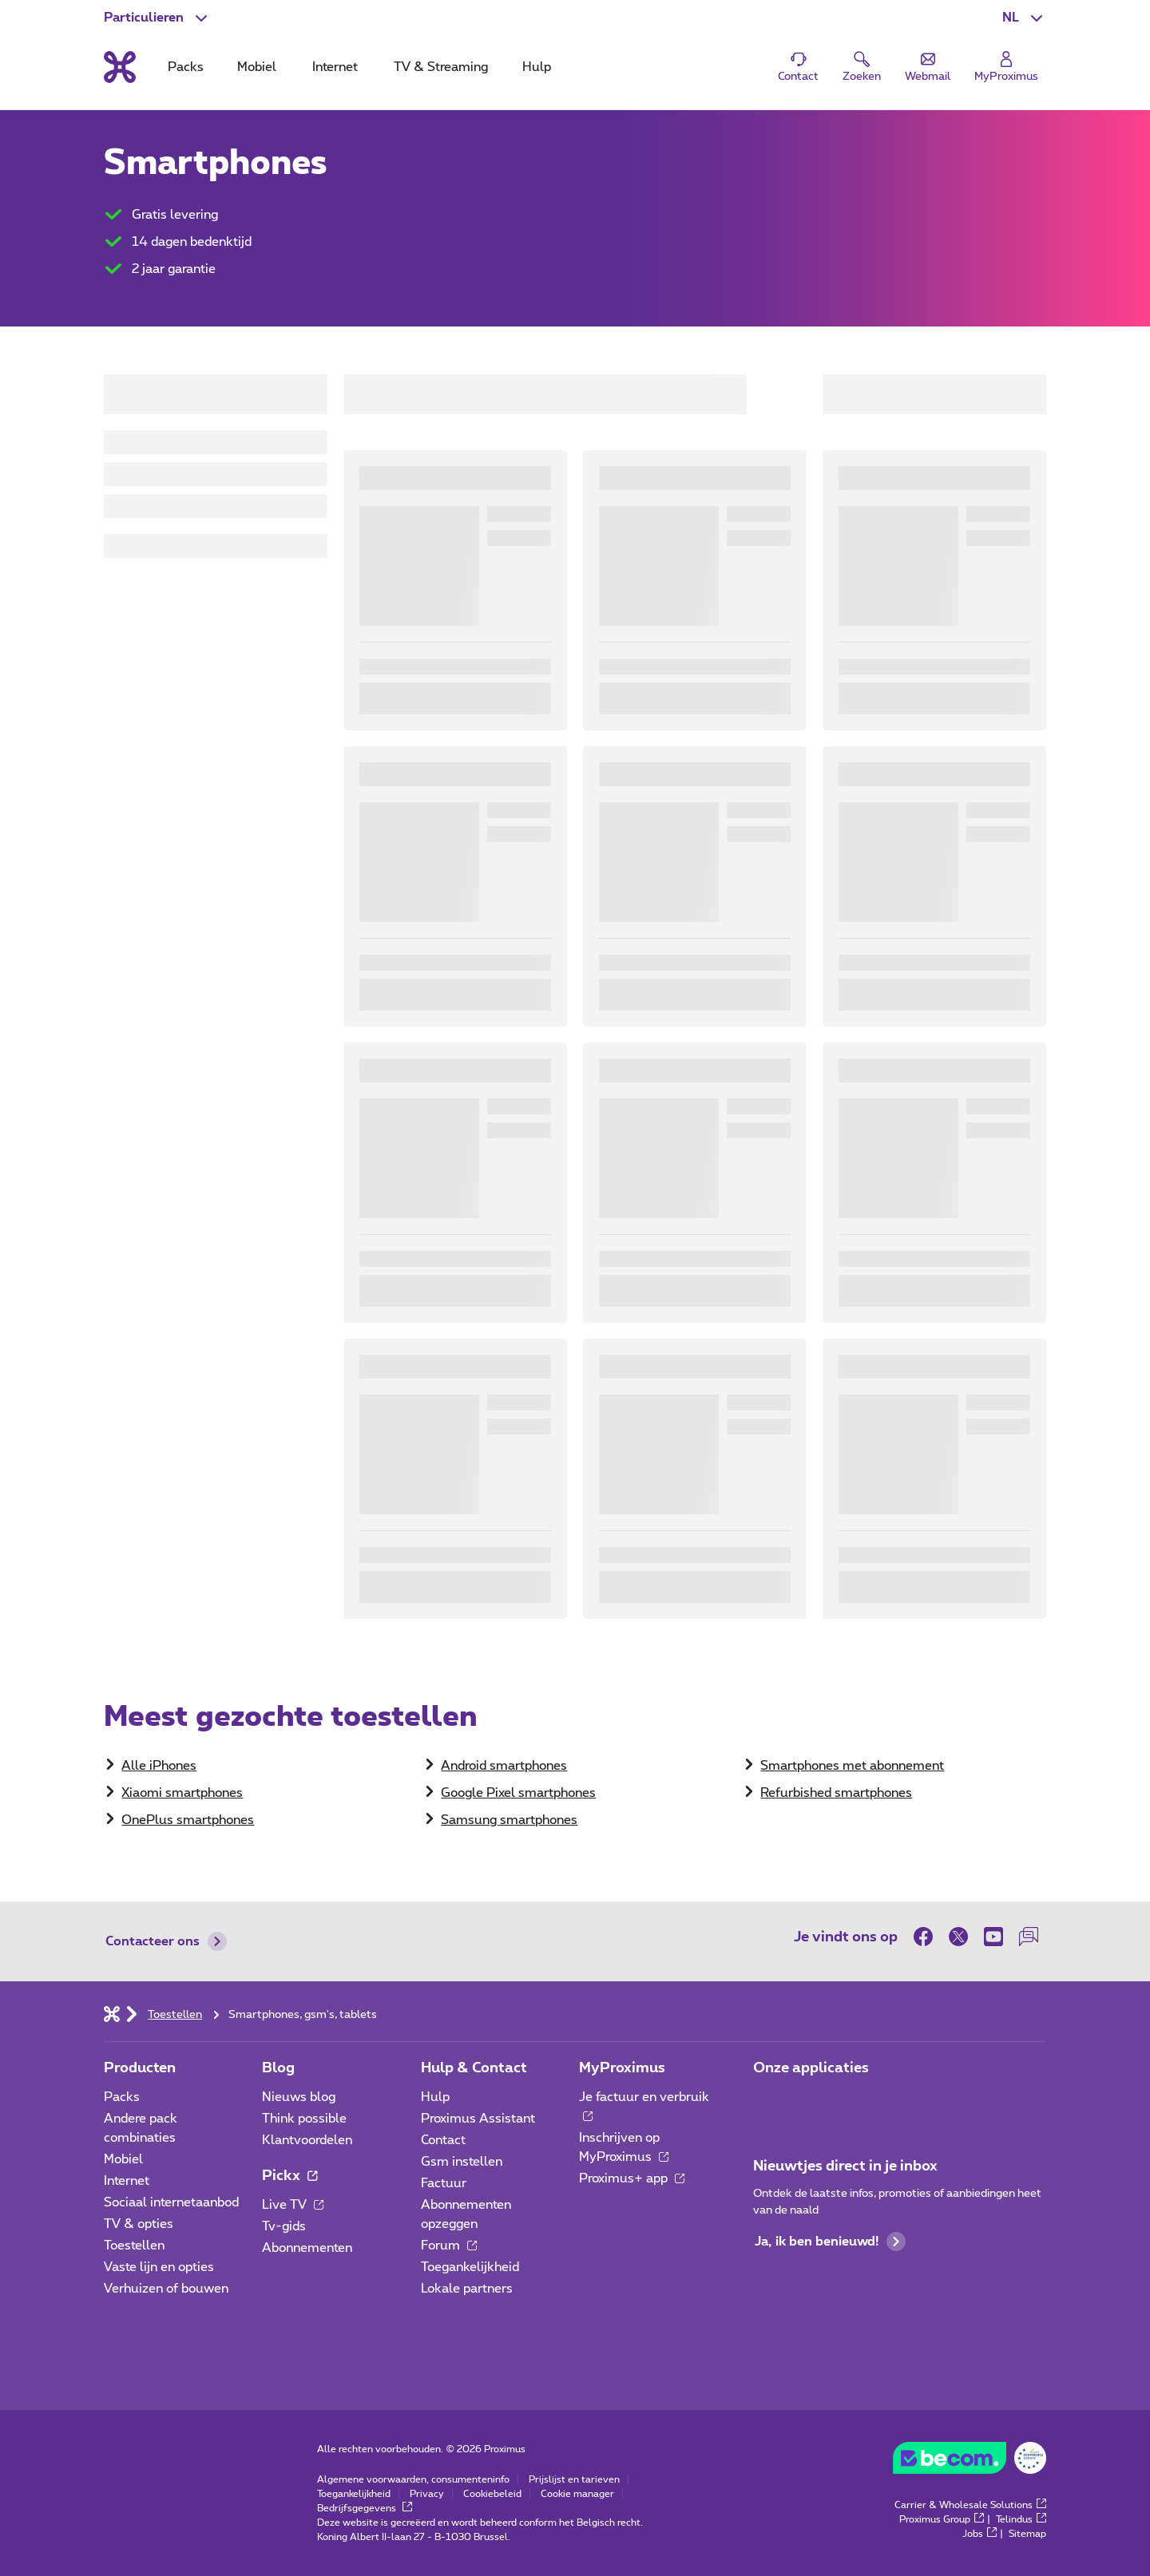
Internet (126, 2180)
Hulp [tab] (536, 67)
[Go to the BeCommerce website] (969, 2462)
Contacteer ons (166, 1941)
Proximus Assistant (478, 2118)
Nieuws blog (298, 2097)
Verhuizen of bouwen (166, 2288)
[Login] (1006, 67)
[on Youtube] (993, 1936)
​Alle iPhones (158, 1765)
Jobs (979, 2533)
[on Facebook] (927, 1936)
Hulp (435, 2097)
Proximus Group (941, 2519)
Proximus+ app (631, 2178)
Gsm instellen (461, 2161)
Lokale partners (467, 2288)
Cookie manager (577, 2494)
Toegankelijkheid (470, 2267)
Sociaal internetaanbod (171, 2202)
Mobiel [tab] (256, 67)
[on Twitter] (958, 1936)
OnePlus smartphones (187, 1820)
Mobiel (123, 2159)
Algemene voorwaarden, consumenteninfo (413, 2479)
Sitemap (1027, 2533)
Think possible (304, 2118)
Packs (122, 2097)
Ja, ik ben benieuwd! (830, 2241)
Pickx (289, 2176)
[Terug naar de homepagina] (120, 67)
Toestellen (134, 2245)
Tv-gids (284, 2226)
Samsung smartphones (509, 1820)
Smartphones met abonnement (852, 1765)
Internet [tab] (335, 67)
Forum (449, 2245)
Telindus (1021, 2519)
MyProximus (622, 2068)
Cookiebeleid (492, 2494)
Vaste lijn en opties (159, 2267)
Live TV (292, 2204)
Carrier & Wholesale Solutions (970, 2505)
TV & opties (138, 2224)
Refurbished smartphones (836, 1793)
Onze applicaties (811, 2068)
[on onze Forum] (1028, 1936)
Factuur (443, 2183)
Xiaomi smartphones (182, 1793)
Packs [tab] (186, 67)
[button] (1024, 17)
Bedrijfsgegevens (364, 2508)
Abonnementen (307, 2248)
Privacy (427, 2494)
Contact (443, 2140)
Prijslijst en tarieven (574, 2479)
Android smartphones (504, 1765)
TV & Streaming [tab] (441, 67)
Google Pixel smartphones (518, 1793)
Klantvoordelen (307, 2140)
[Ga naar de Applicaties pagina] (767, 2101)
